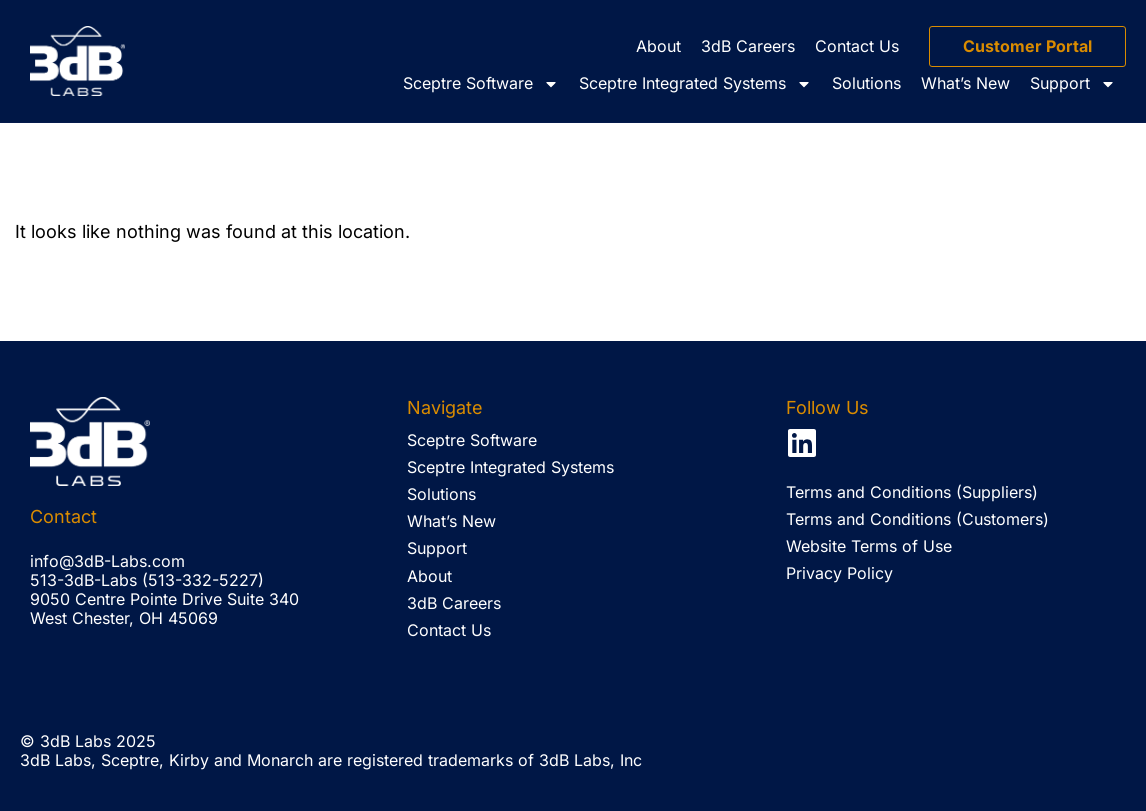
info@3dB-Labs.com (107, 561)
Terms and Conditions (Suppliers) (912, 492)
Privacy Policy (839, 573)
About (658, 46)
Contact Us (857, 46)
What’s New (965, 83)
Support (1073, 83)
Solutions (866, 83)
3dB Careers (748, 46)
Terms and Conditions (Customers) (917, 519)
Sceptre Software (481, 83)
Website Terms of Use (869, 546)
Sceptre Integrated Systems (695, 83)
